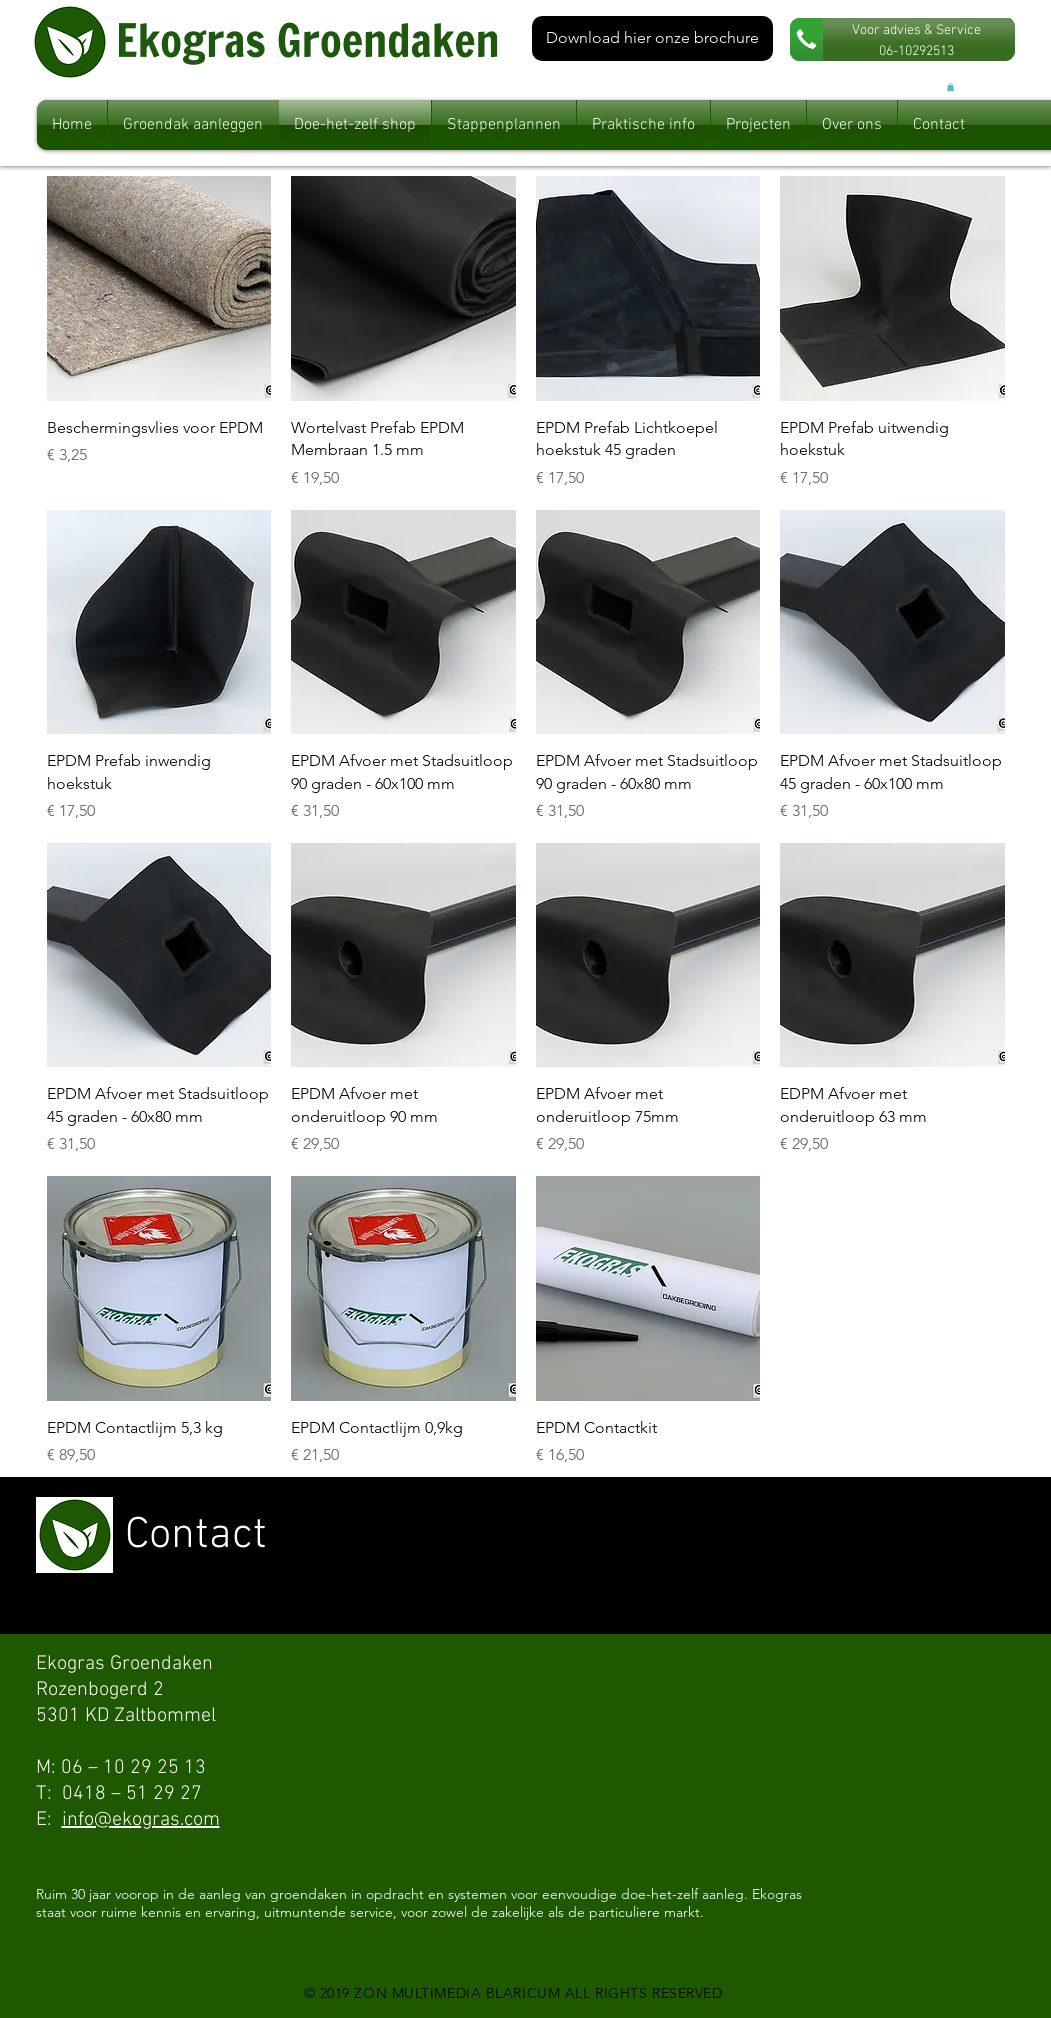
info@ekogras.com (141, 1820)
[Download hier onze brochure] (652, 38)
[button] (950, 87)
